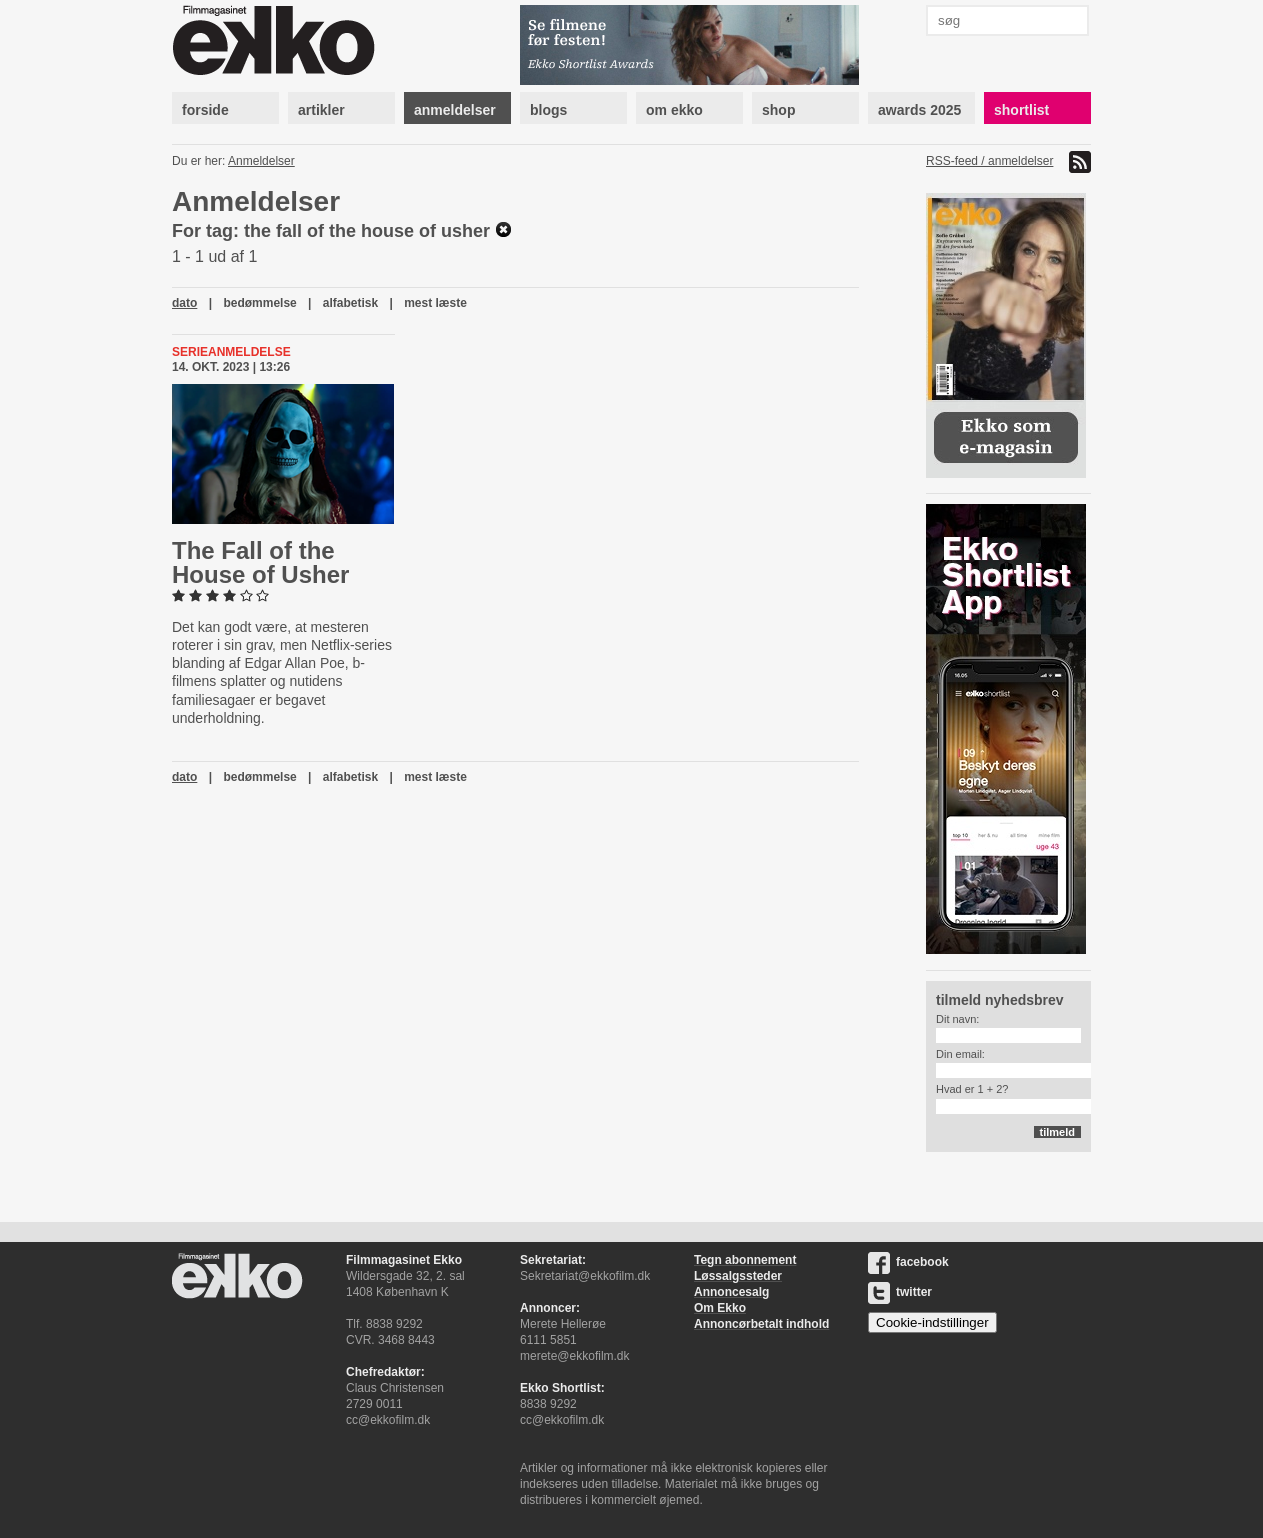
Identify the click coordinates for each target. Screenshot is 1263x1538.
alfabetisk (350, 303)
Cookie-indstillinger (932, 1322)
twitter (900, 1292)
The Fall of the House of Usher (260, 562)
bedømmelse (259, 303)
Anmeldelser (261, 161)
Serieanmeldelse (231, 352)
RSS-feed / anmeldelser (989, 161)
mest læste (435, 303)
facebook (908, 1262)
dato (184, 303)
